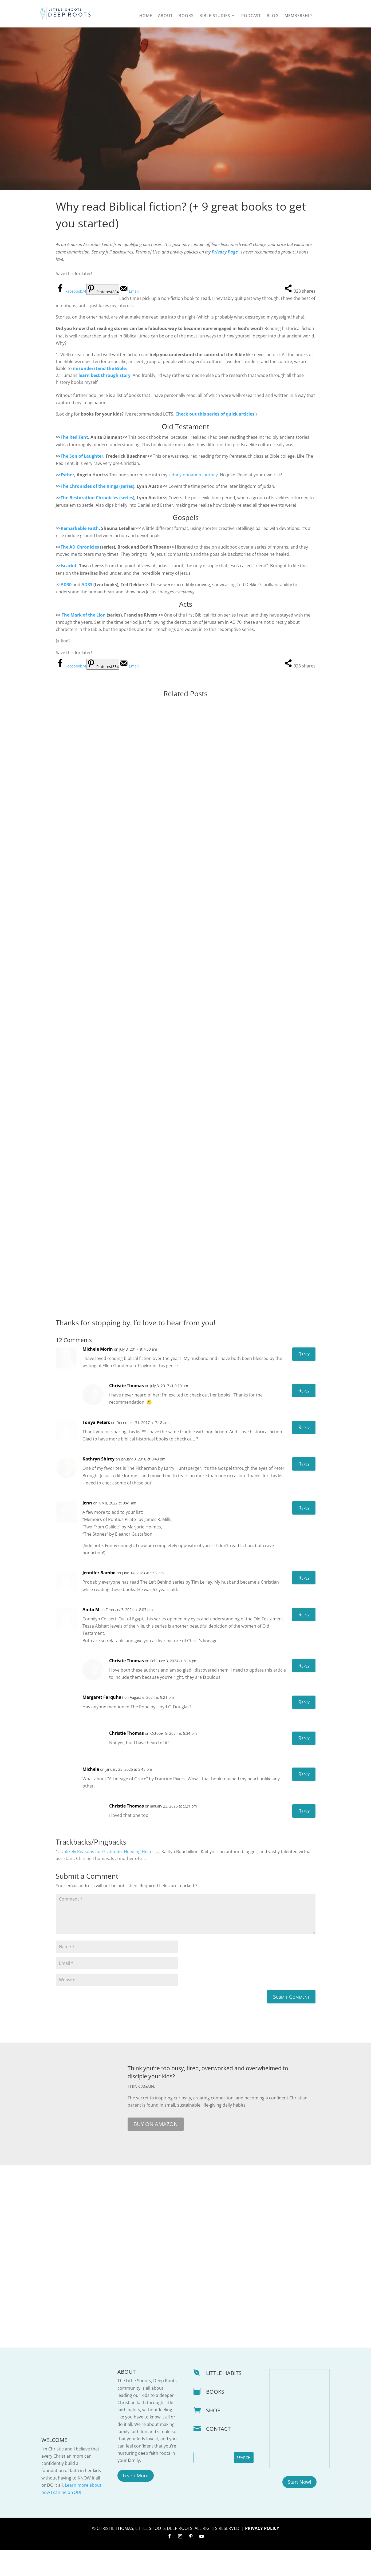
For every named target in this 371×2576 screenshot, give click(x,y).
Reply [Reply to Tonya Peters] (304, 1453)
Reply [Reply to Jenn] (304, 1533)
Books (186, 16)
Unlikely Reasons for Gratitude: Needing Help (105, 1877)
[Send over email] (129, 291)
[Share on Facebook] (71, 291)
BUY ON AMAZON (155, 2150)
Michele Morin (97, 1375)
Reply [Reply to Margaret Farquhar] (304, 1728)
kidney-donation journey (193, 475)
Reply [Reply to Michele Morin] (304, 1379)
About (165, 16)
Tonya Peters (96, 1448)
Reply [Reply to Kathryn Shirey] (304, 1490)
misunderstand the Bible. (100, 368)
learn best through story (104, 375)
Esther (67, 475)
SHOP (213, 2436)
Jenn (87, 1529)
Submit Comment (291, 2022)
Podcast (251, 16)
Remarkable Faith (80, 528)
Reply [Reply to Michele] (304, 1800)
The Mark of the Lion (84, 615)
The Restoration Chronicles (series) (97, 498)
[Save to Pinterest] (102, 289)
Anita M (90, 1635)
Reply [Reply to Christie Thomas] (304, 1416)
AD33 (86, 584)
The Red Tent (74, 437)
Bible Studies (214, 16)
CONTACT (218, 2454)
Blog (273, 16)
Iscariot (69, 566)
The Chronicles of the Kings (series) (97, 486)
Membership (298, 16)
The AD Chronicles (80, 547)
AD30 (66, 584)
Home (145, 16)
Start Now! (299, 2508)
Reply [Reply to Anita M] (304, 1640)
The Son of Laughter (82, 456)
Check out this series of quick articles (214, 414)
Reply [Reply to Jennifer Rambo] (304, 1603)
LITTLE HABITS (224, 2399)
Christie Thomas (126, 1411)
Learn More (135, 2501)
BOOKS (215, 2417)
